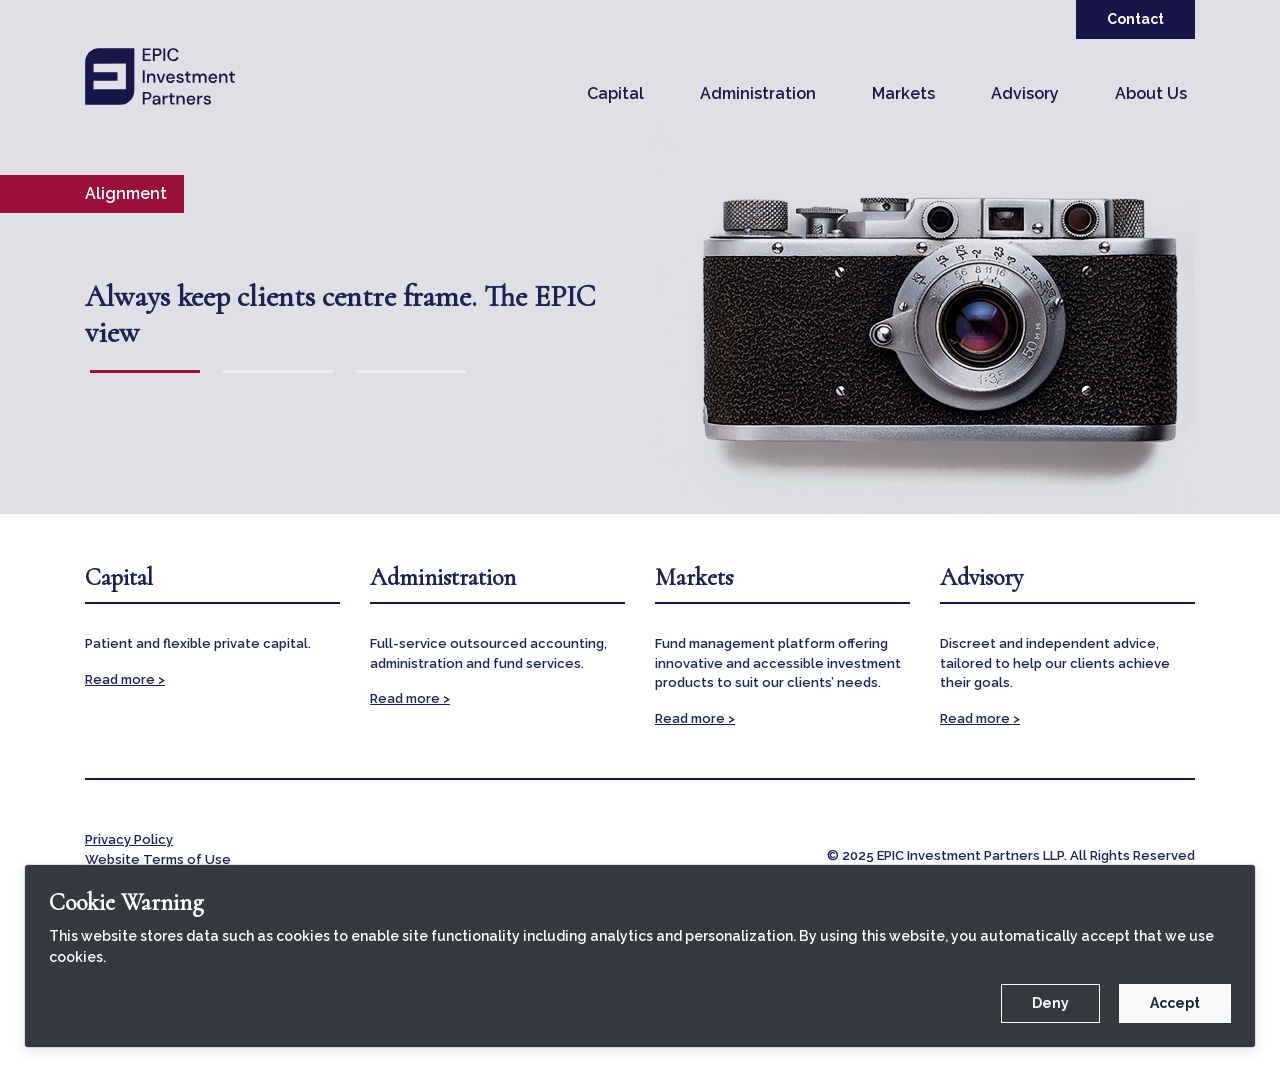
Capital (615, 93)
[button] (615, 94)
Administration (758, 93)
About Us (1151, 93)
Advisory (1025, 93)
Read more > (125, 679)
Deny (1050, 1003)
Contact (1135, 19)
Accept (1175, 1003)
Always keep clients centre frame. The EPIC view (340, 315)
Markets (903, 93)
